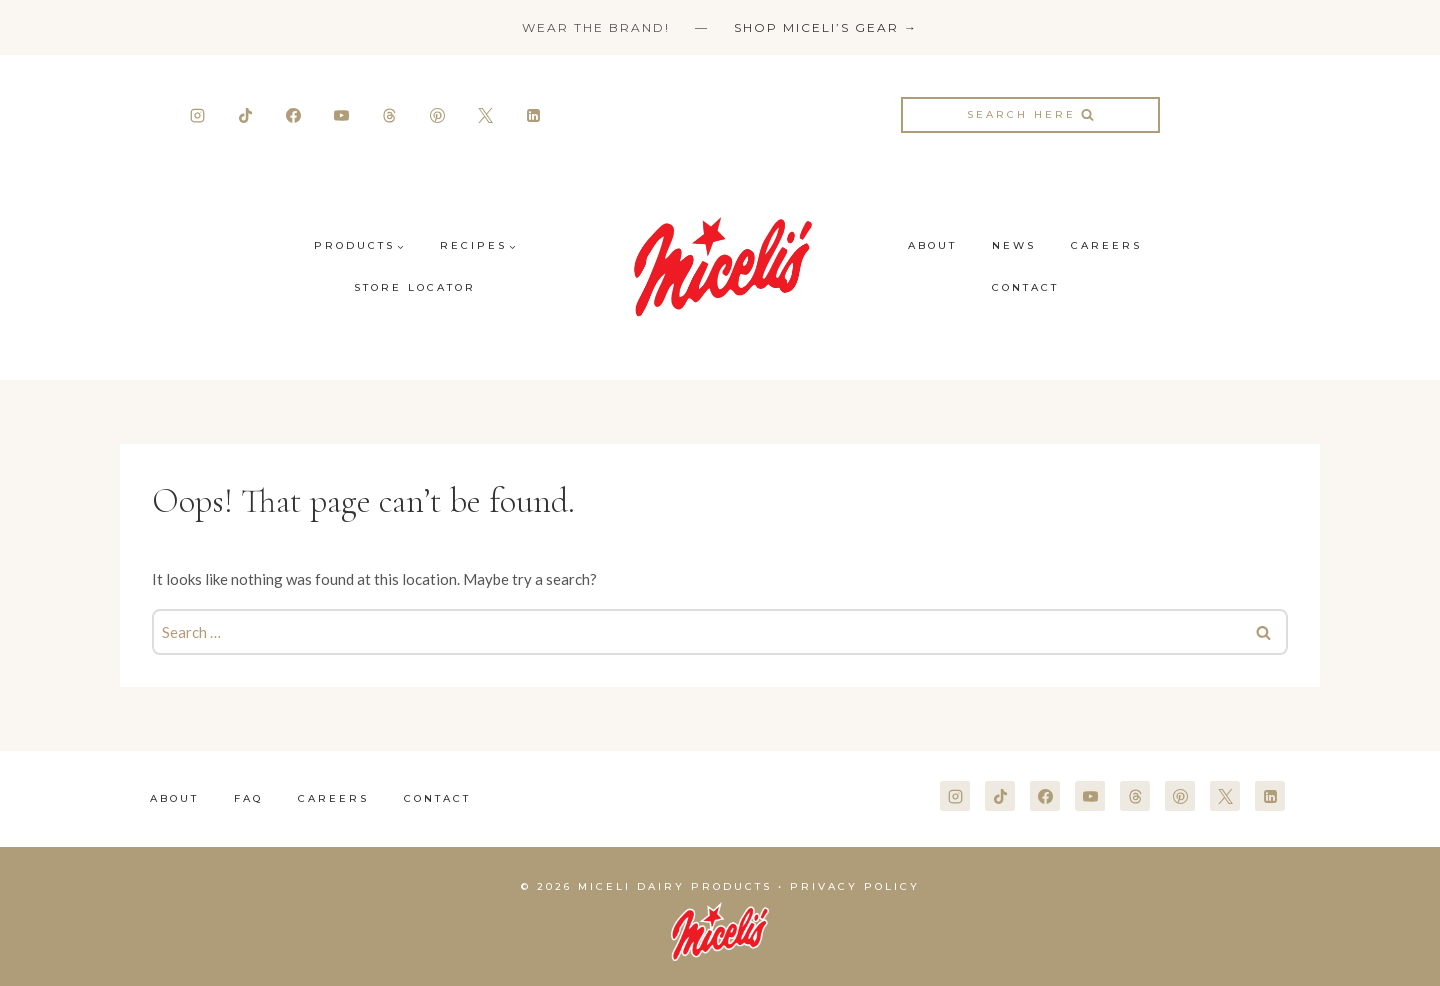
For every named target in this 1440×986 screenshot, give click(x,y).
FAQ (248, 798)
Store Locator (415, 287)
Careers (1106, 245)
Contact (1025, 287)
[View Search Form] (1030, 115)
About (932, 245)
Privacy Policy (855, 886)
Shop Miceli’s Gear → (826, 27)
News (1014, 245)
